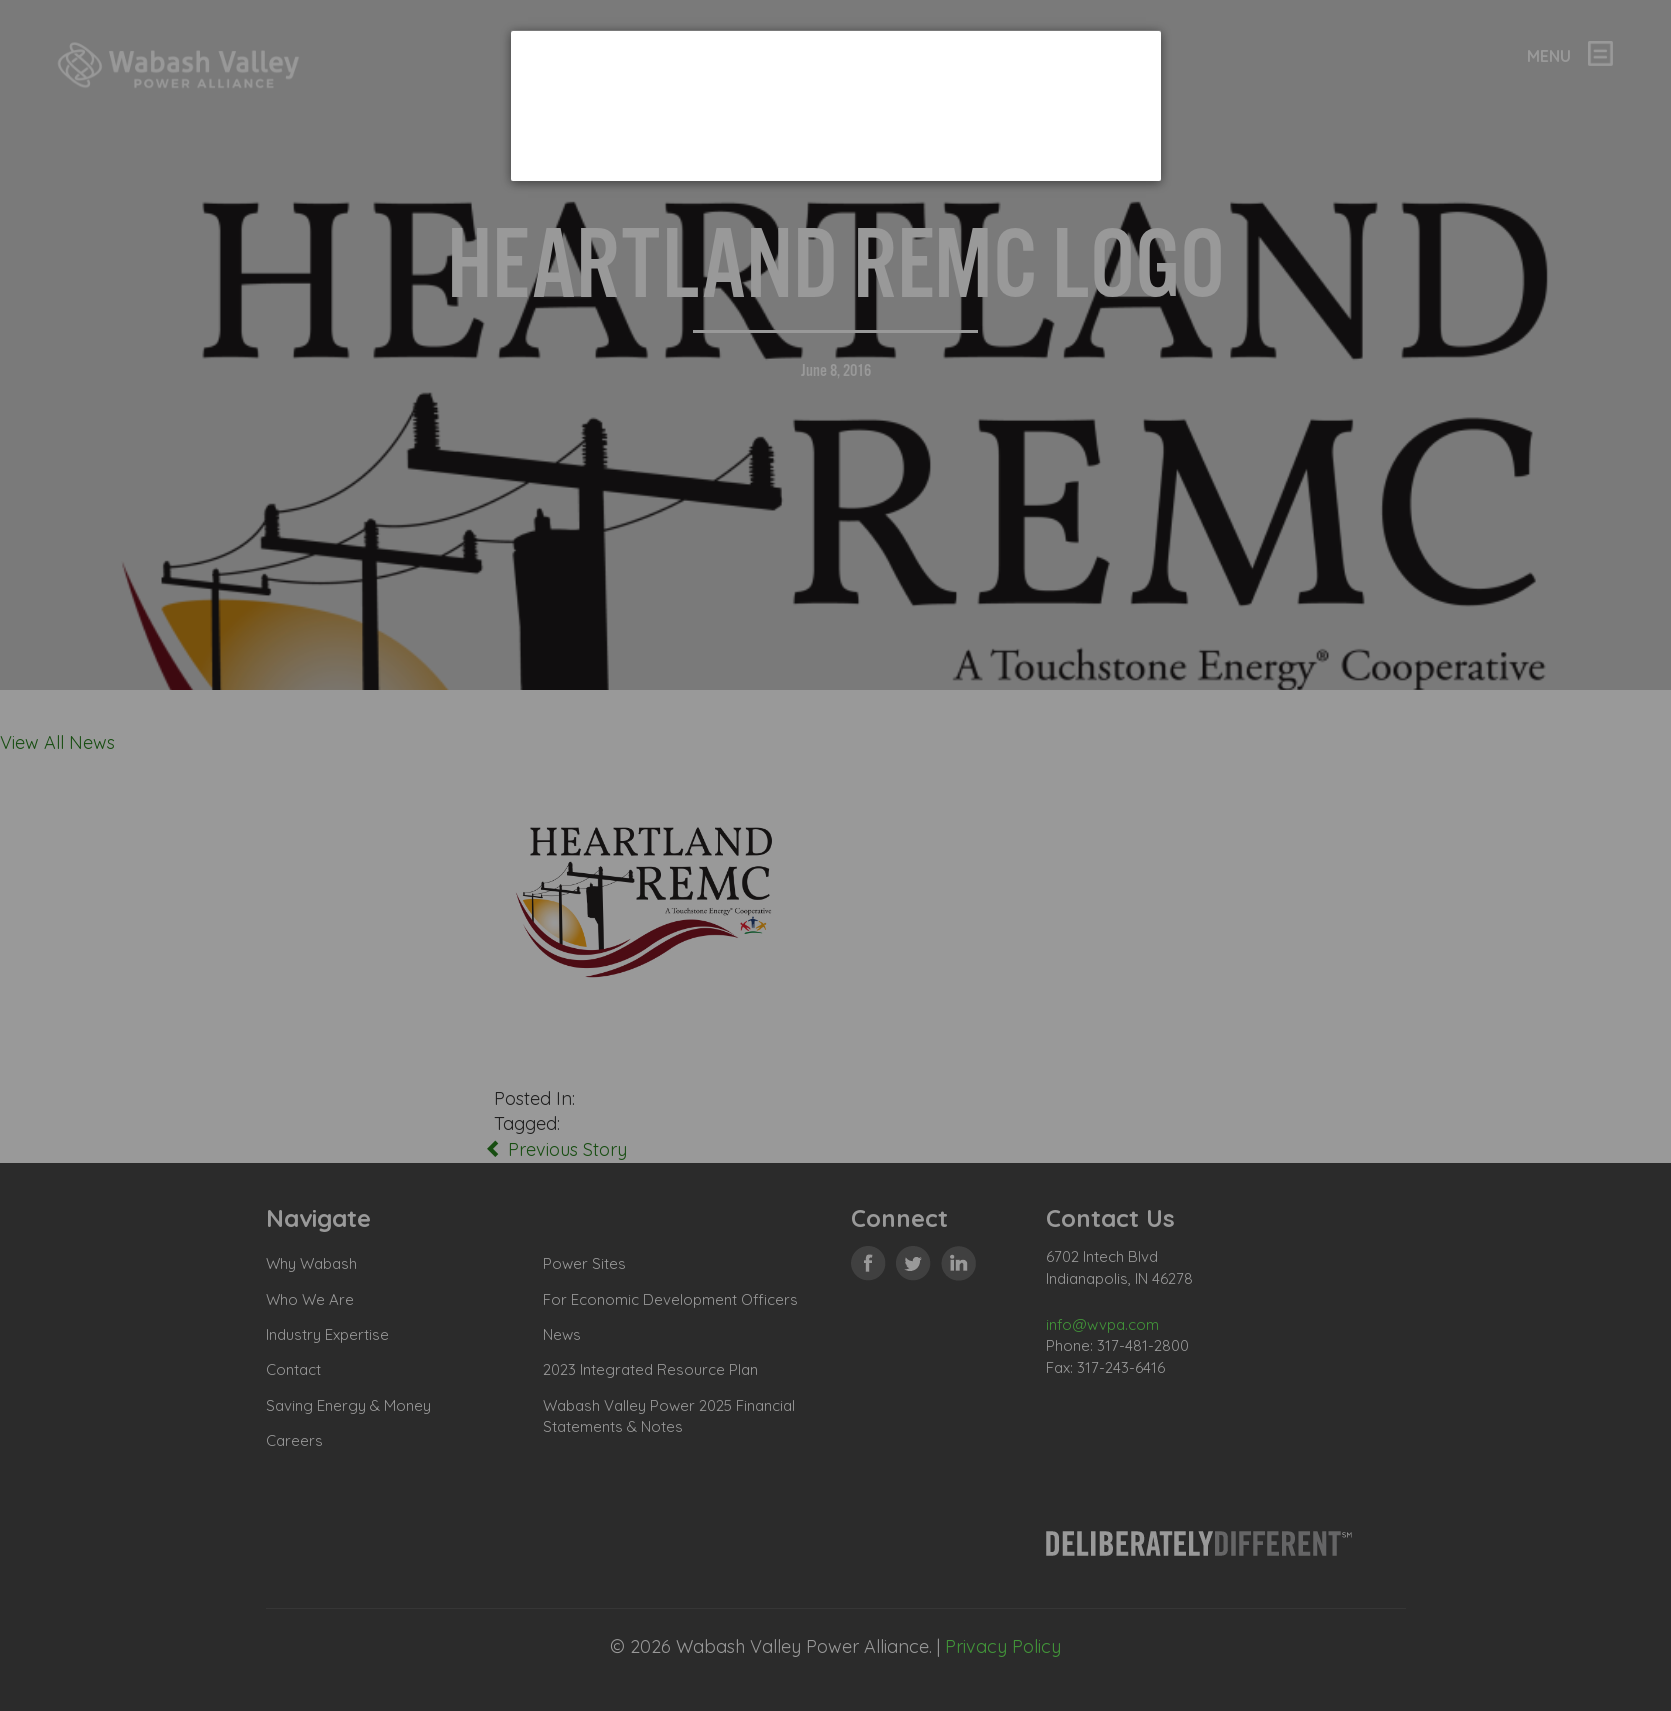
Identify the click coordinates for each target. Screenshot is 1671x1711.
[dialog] (836, 105)
